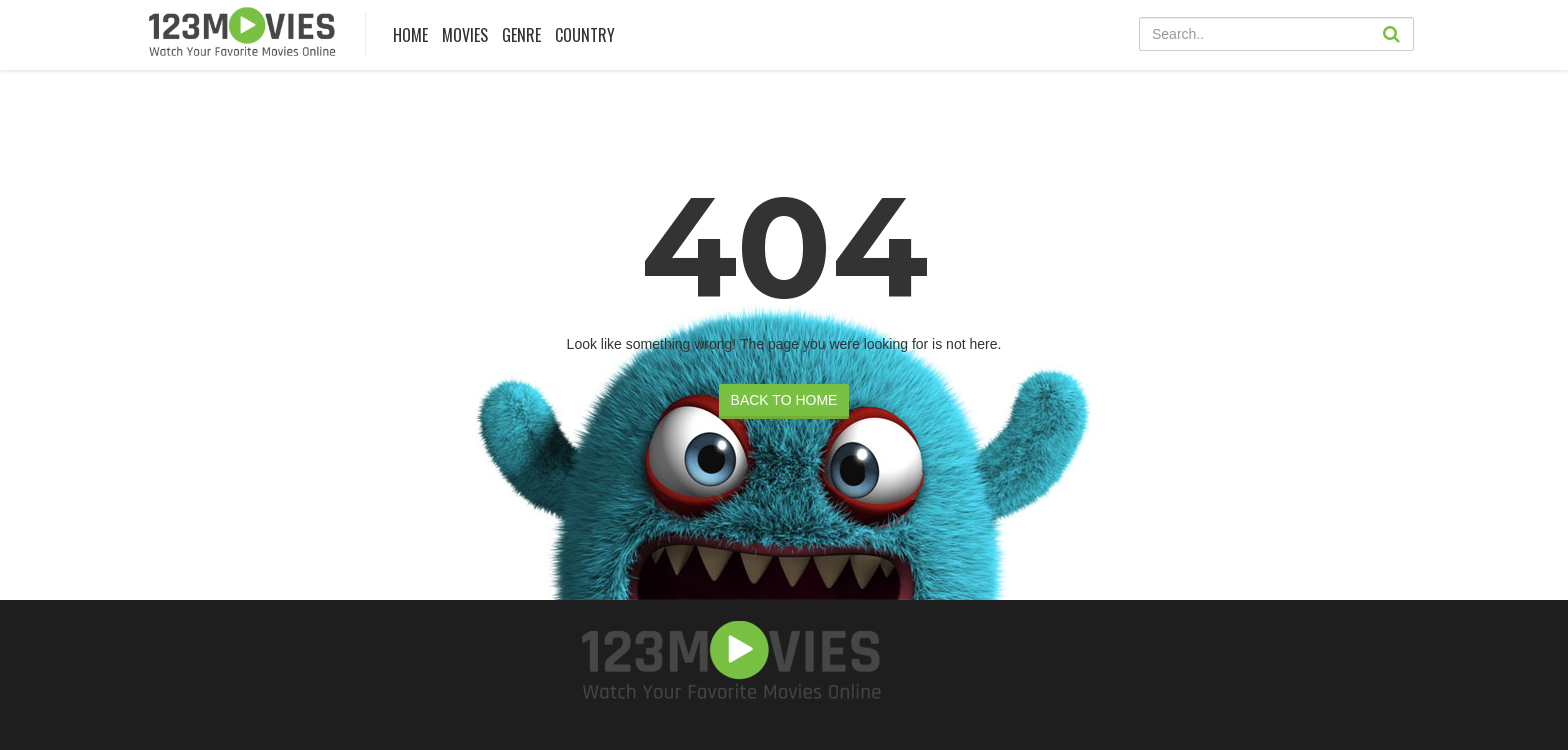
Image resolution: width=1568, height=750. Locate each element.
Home (410, 35)
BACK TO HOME (784, 400)
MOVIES (465, 35)
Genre (521, 35)
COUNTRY (585, 35)
